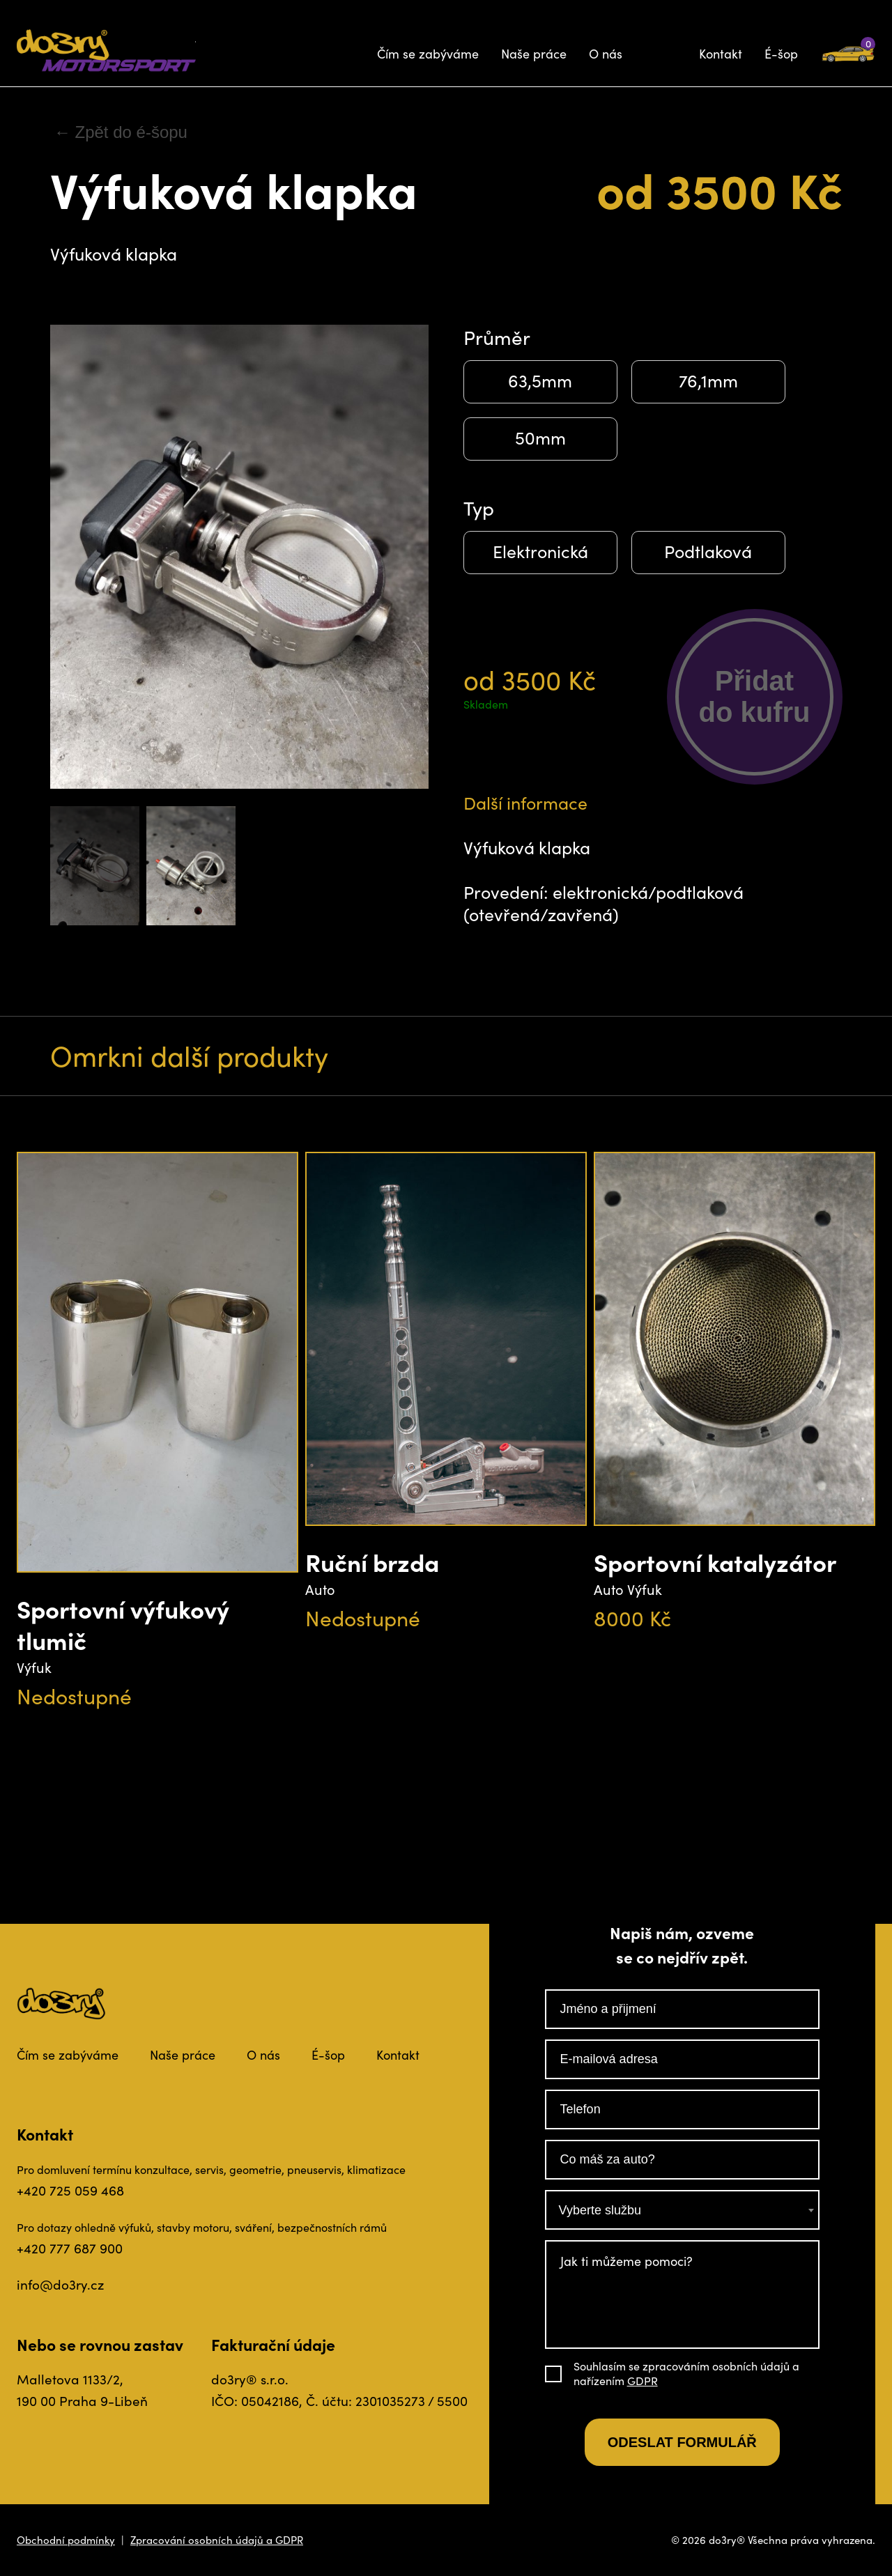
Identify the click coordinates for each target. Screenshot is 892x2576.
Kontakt (720, 53)
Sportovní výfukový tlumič (123, 1624)
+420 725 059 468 (70, 2190)
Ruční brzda (372, 1562)
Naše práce (534, 53)
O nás (605, 53)
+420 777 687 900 (70, 2248)
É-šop (781, 53)
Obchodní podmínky (66, 2540)
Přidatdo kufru (754, 696)
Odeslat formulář (682, 2442)
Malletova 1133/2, (70, 2379)
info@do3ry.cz (60, 2284)
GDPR (642, 2380)
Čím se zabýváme (428, 53)
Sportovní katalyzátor (715, 1562)
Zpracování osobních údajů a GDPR (216, 2540)
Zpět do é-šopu (131, 132)
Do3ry (106, 50)
